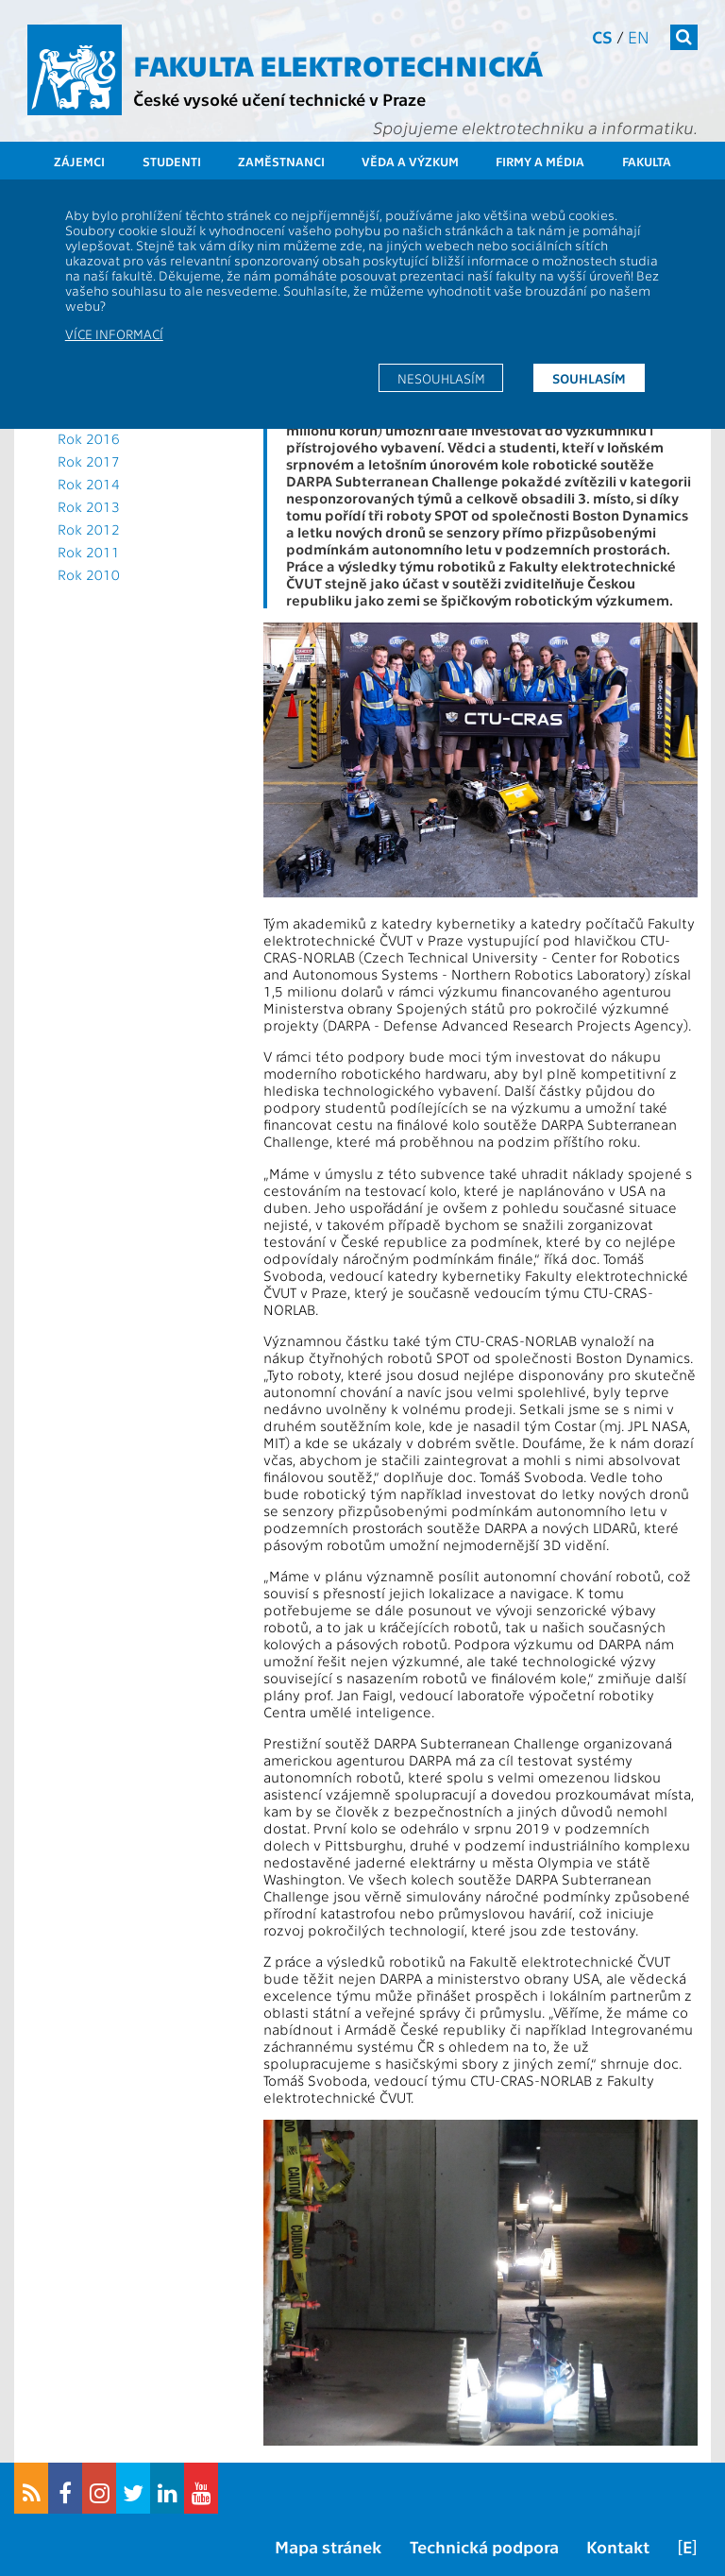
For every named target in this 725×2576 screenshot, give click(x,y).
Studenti (172, 161)
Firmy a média (540, 161)
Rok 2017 (89, 460)
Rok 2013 (89, 506)
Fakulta (646, 161)
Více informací (114, 333)
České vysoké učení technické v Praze (279, 99)
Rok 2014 (89, 483)
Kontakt (617, 2546)
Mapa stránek (328, 2546)
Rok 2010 (89, 574)
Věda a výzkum (410, 161)
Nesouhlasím (441, 377)
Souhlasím (589, 377)
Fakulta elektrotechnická (338, 64)
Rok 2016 (89, 438)
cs (602, 36)
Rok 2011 (89, 551)
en (638, 36)
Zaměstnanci (281, 161)
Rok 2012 (89, 528)
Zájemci (79, 161)
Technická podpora (484, 2546)
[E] (687, 2546)
